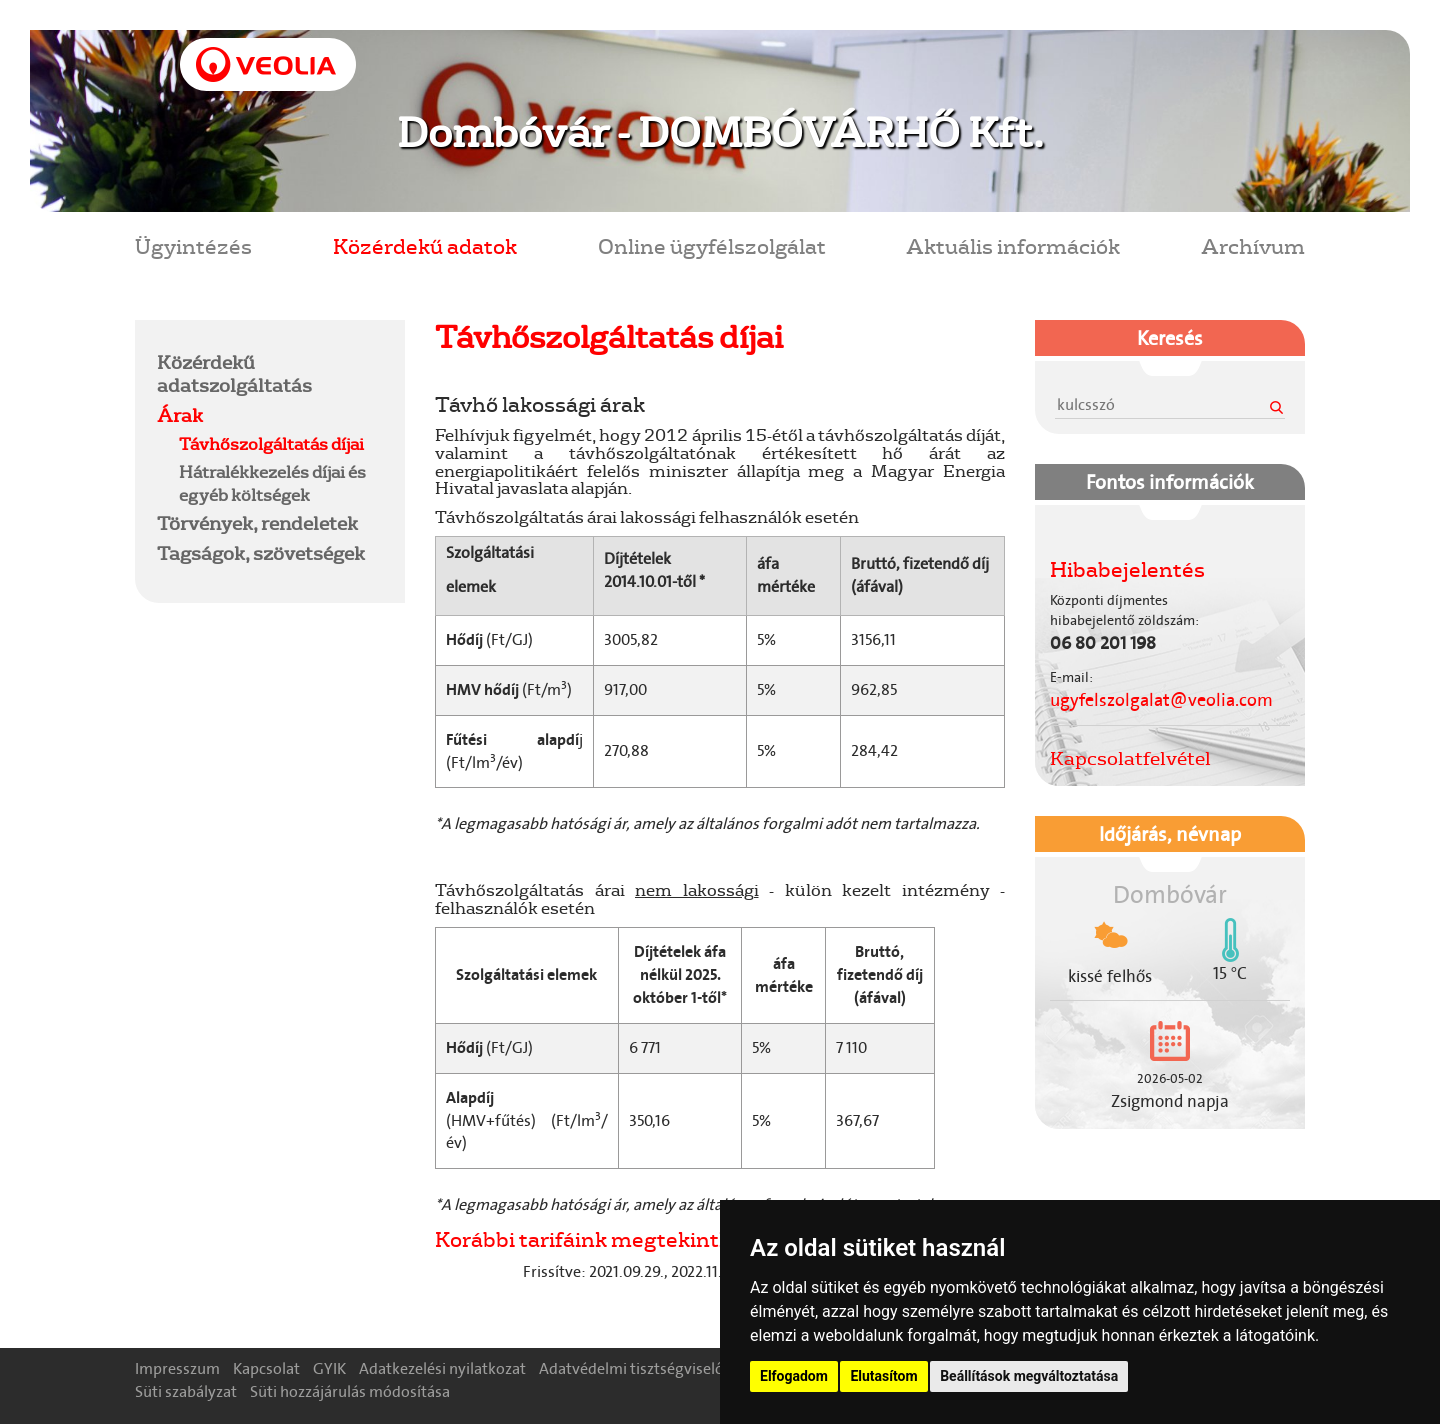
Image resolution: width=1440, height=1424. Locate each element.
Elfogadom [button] (794, 1376)
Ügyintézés (193, 245)
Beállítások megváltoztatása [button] (1029, 1376)
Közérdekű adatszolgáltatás (234, 373)
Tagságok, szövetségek (261, 553)
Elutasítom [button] (883, 1376)
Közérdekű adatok (425, 245)
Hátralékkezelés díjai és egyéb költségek (272, 483)
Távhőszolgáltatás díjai (271, 443)
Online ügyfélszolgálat (712, 245)
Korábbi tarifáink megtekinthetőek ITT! (637, 1238)
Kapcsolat (266, 1368)
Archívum (1253, 245)
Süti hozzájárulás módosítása (350, 1391)
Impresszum (177, 1368)
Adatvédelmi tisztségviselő (631, 1368)
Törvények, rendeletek (257, 523)
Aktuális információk (1013, 245)
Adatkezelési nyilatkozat (442, 1368)
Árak (180, 415)
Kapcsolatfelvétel (1130, 758)
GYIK (329, 1368)
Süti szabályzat (186, 1391)
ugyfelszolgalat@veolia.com (1161, 700)
